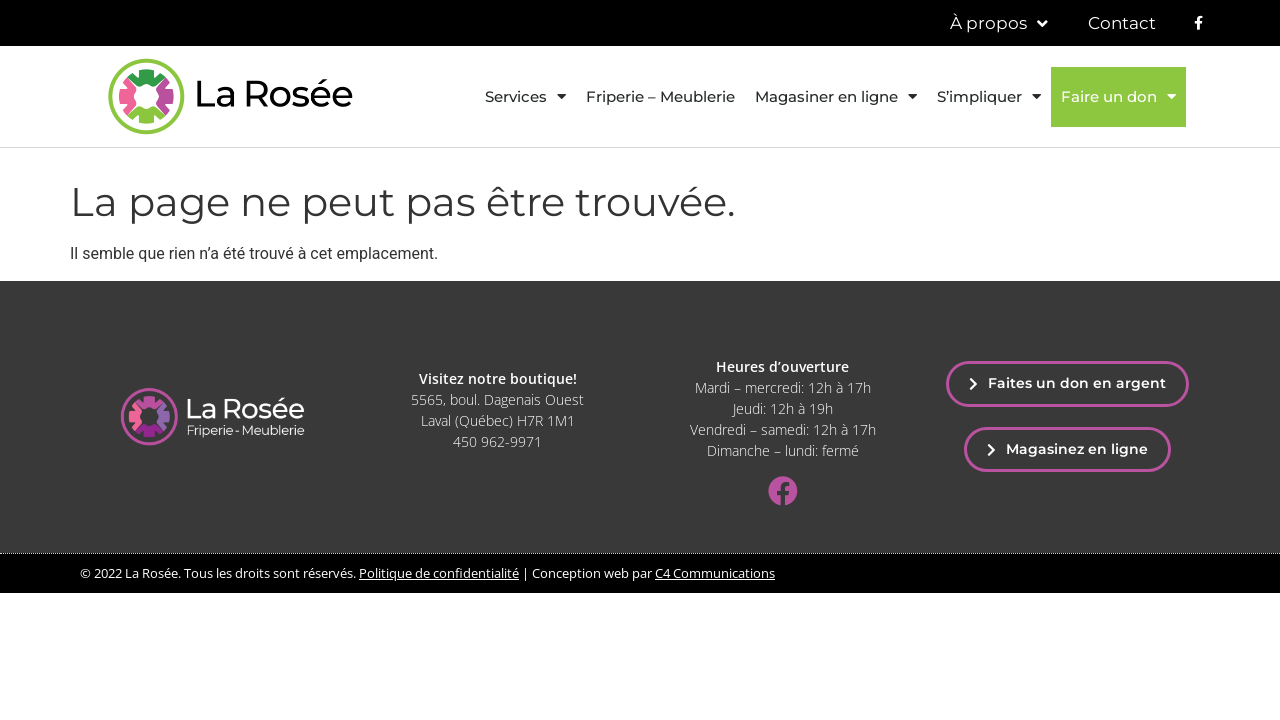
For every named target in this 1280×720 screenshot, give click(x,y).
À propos (999, 23)
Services (525, 96)
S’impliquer (989, 96)
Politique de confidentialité (439, 573)
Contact (1122, 23)
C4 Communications (715, 573)
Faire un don (1118, 96)
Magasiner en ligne (836, 96)
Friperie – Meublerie (660, 96)
